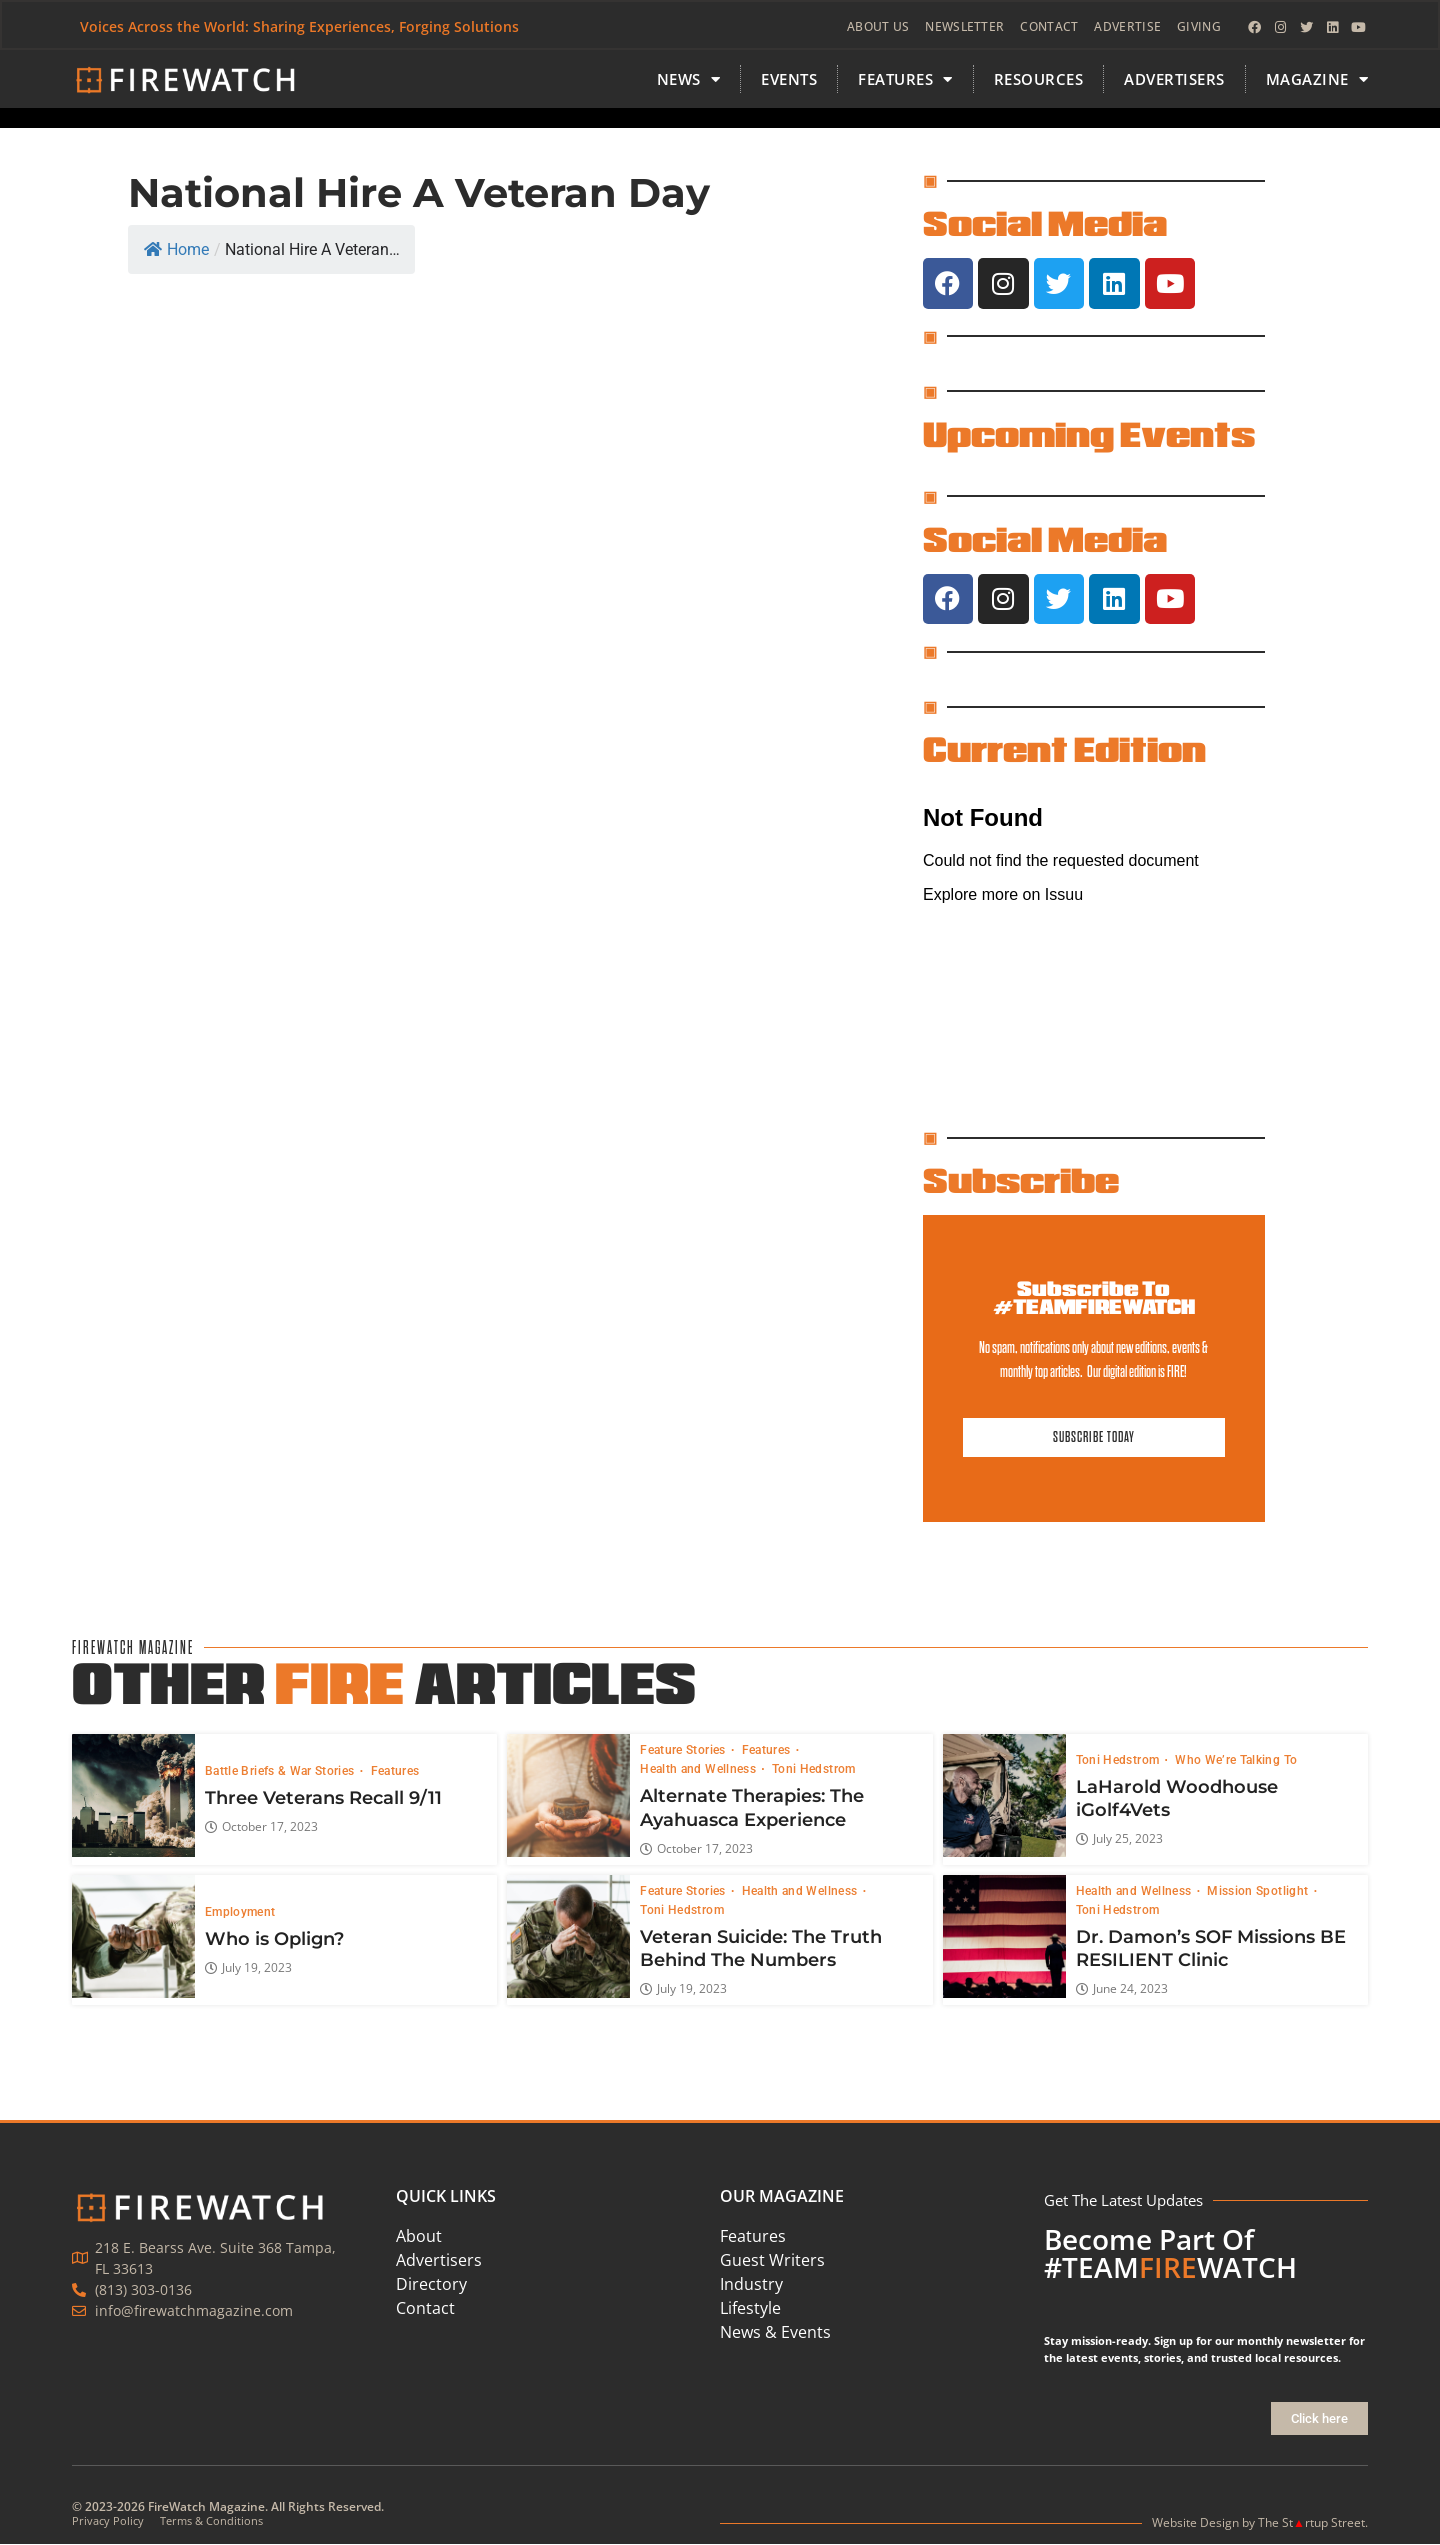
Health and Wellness (699, 1770)
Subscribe (1021, 1181)
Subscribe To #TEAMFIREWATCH (1094, 1298)
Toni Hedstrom (814, 1770)
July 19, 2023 (248, 1968)
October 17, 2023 (261, 1828)
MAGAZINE (1317, 81)
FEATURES (905, 81)
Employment (240, 1912)
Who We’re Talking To (1236, 1760)
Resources (1039, 81)
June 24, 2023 (1122, 1990)
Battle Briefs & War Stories (281, 1772)
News (689, 81)
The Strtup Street (1311, 2523)
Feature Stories (684, 1751)
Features (395, 1772)
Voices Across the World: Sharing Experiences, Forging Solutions (300, 27)
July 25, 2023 (1119, 1840)
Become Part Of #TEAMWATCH (1170, 2254)
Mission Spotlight (1259, 1891)
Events (789, 81)
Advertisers (1174, 81)
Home (176, 251)
